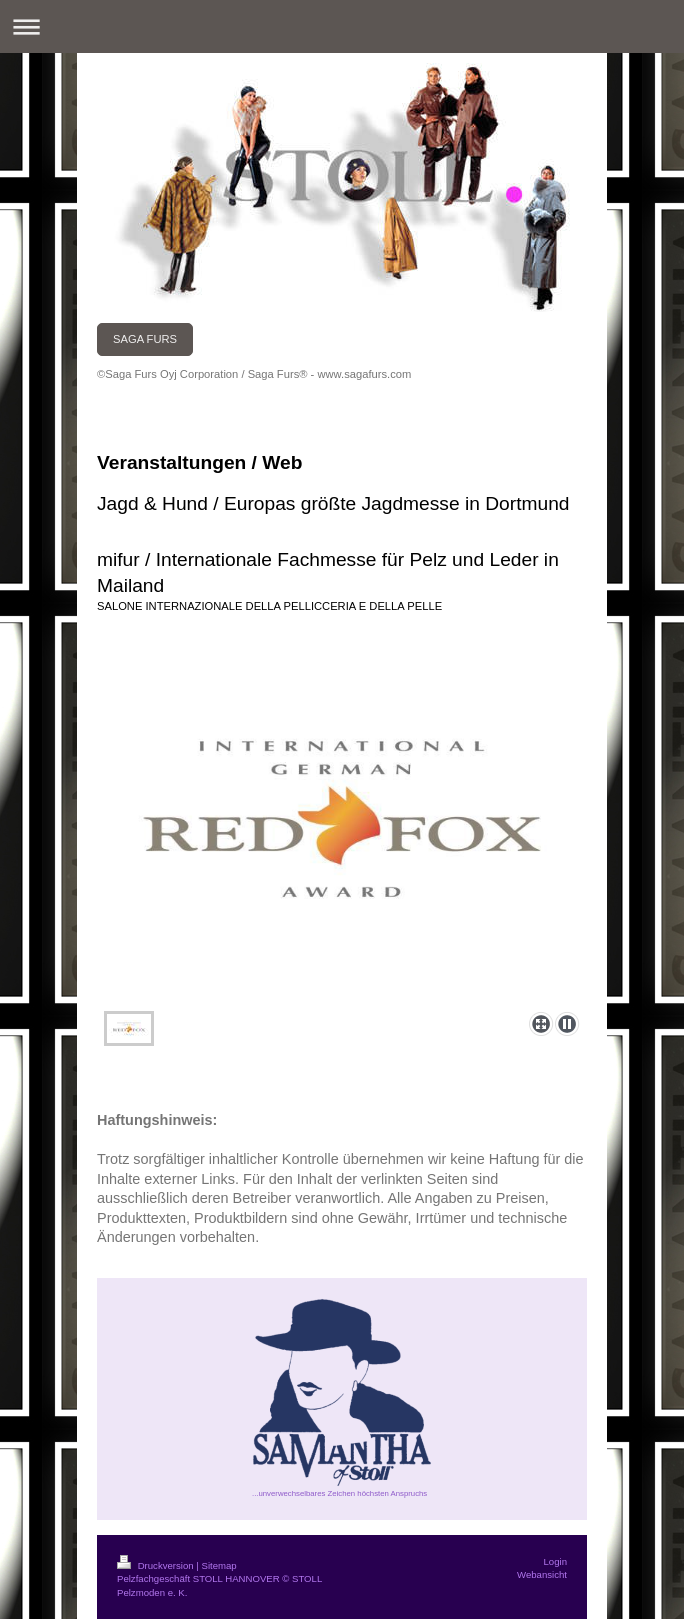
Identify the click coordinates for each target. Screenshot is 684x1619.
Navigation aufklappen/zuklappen (342, 26)
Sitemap (218, 1565)
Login (555, 1561)
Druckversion (156, 1565)
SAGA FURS (145, 339)
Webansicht (542, 1574)
